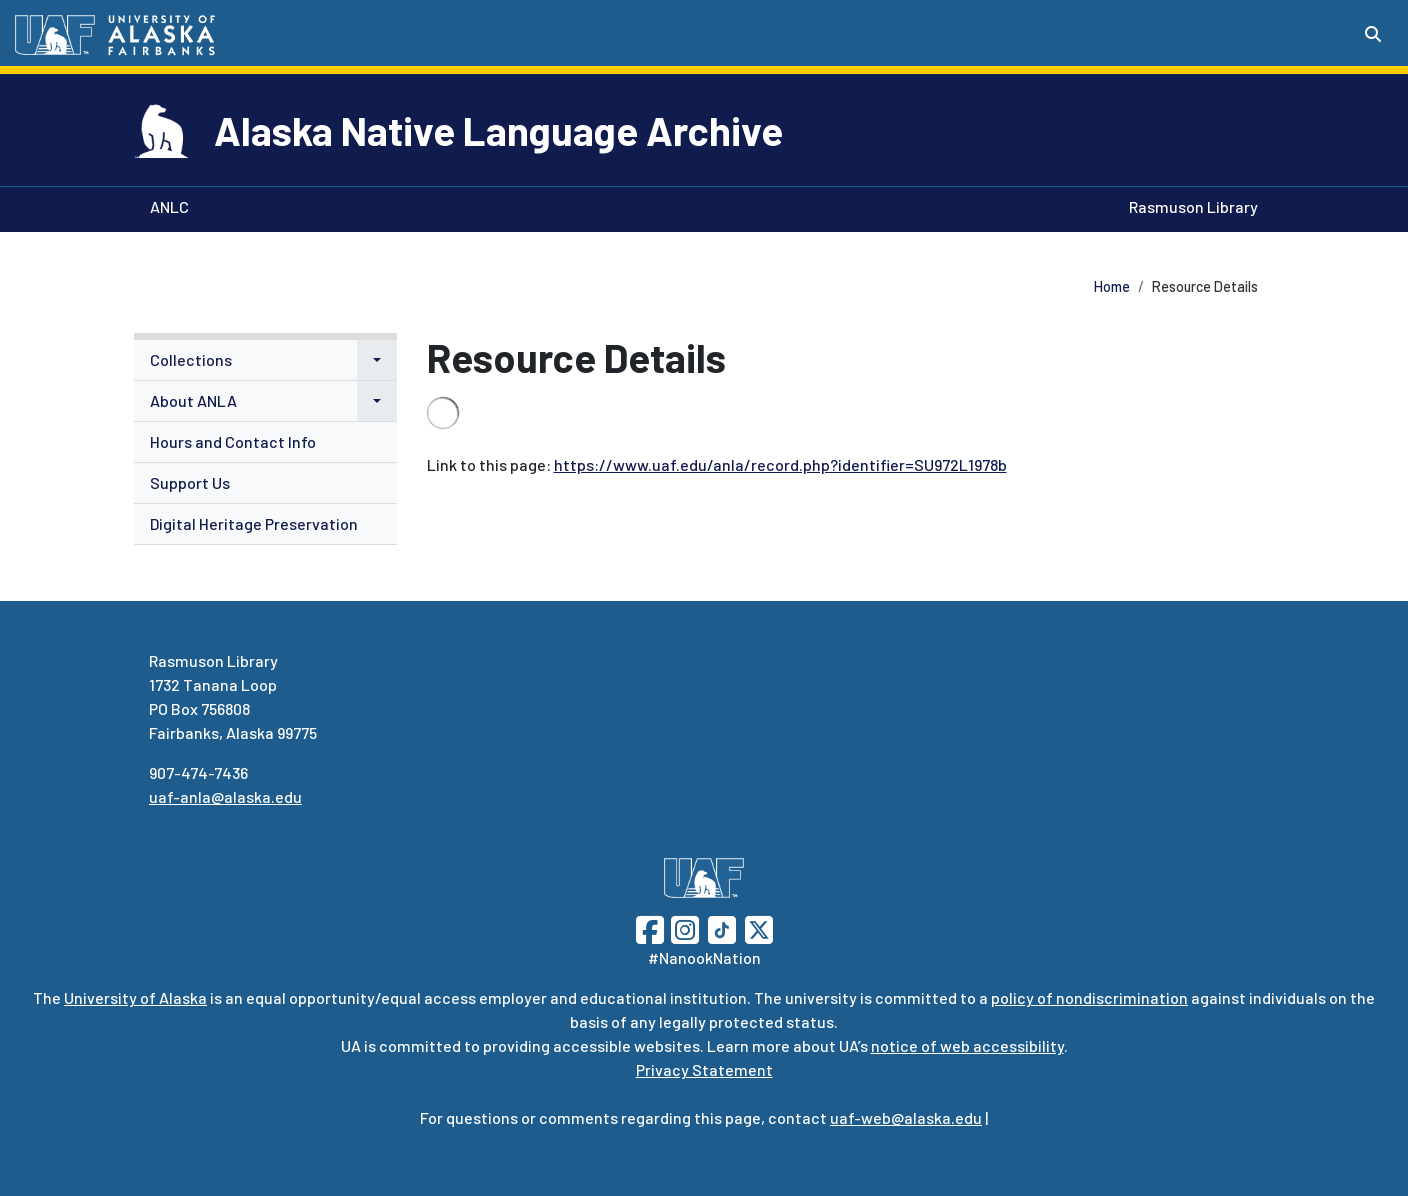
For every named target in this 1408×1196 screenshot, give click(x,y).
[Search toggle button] (1373, 34)
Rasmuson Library (1189, 205)
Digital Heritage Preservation (254, 523)
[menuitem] (265, 360)
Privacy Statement (704, 1069)
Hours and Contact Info (233, 441)
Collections (191, 359)
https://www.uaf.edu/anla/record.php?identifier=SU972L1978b (780, 464)
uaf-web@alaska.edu (906, 1117)
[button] (377, 360)
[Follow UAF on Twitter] (759, 927)
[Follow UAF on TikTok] (722, 927)
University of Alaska (135, 997)
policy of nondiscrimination (1089, 997)
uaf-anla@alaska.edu (225, 796)
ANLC (165, 205)
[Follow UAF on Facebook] (650, 927)
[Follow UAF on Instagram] (683, 927)
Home (1112, 286)
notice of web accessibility (967, 1045)
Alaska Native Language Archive (498, 130)
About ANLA (193, 400)
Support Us (190, 482)
